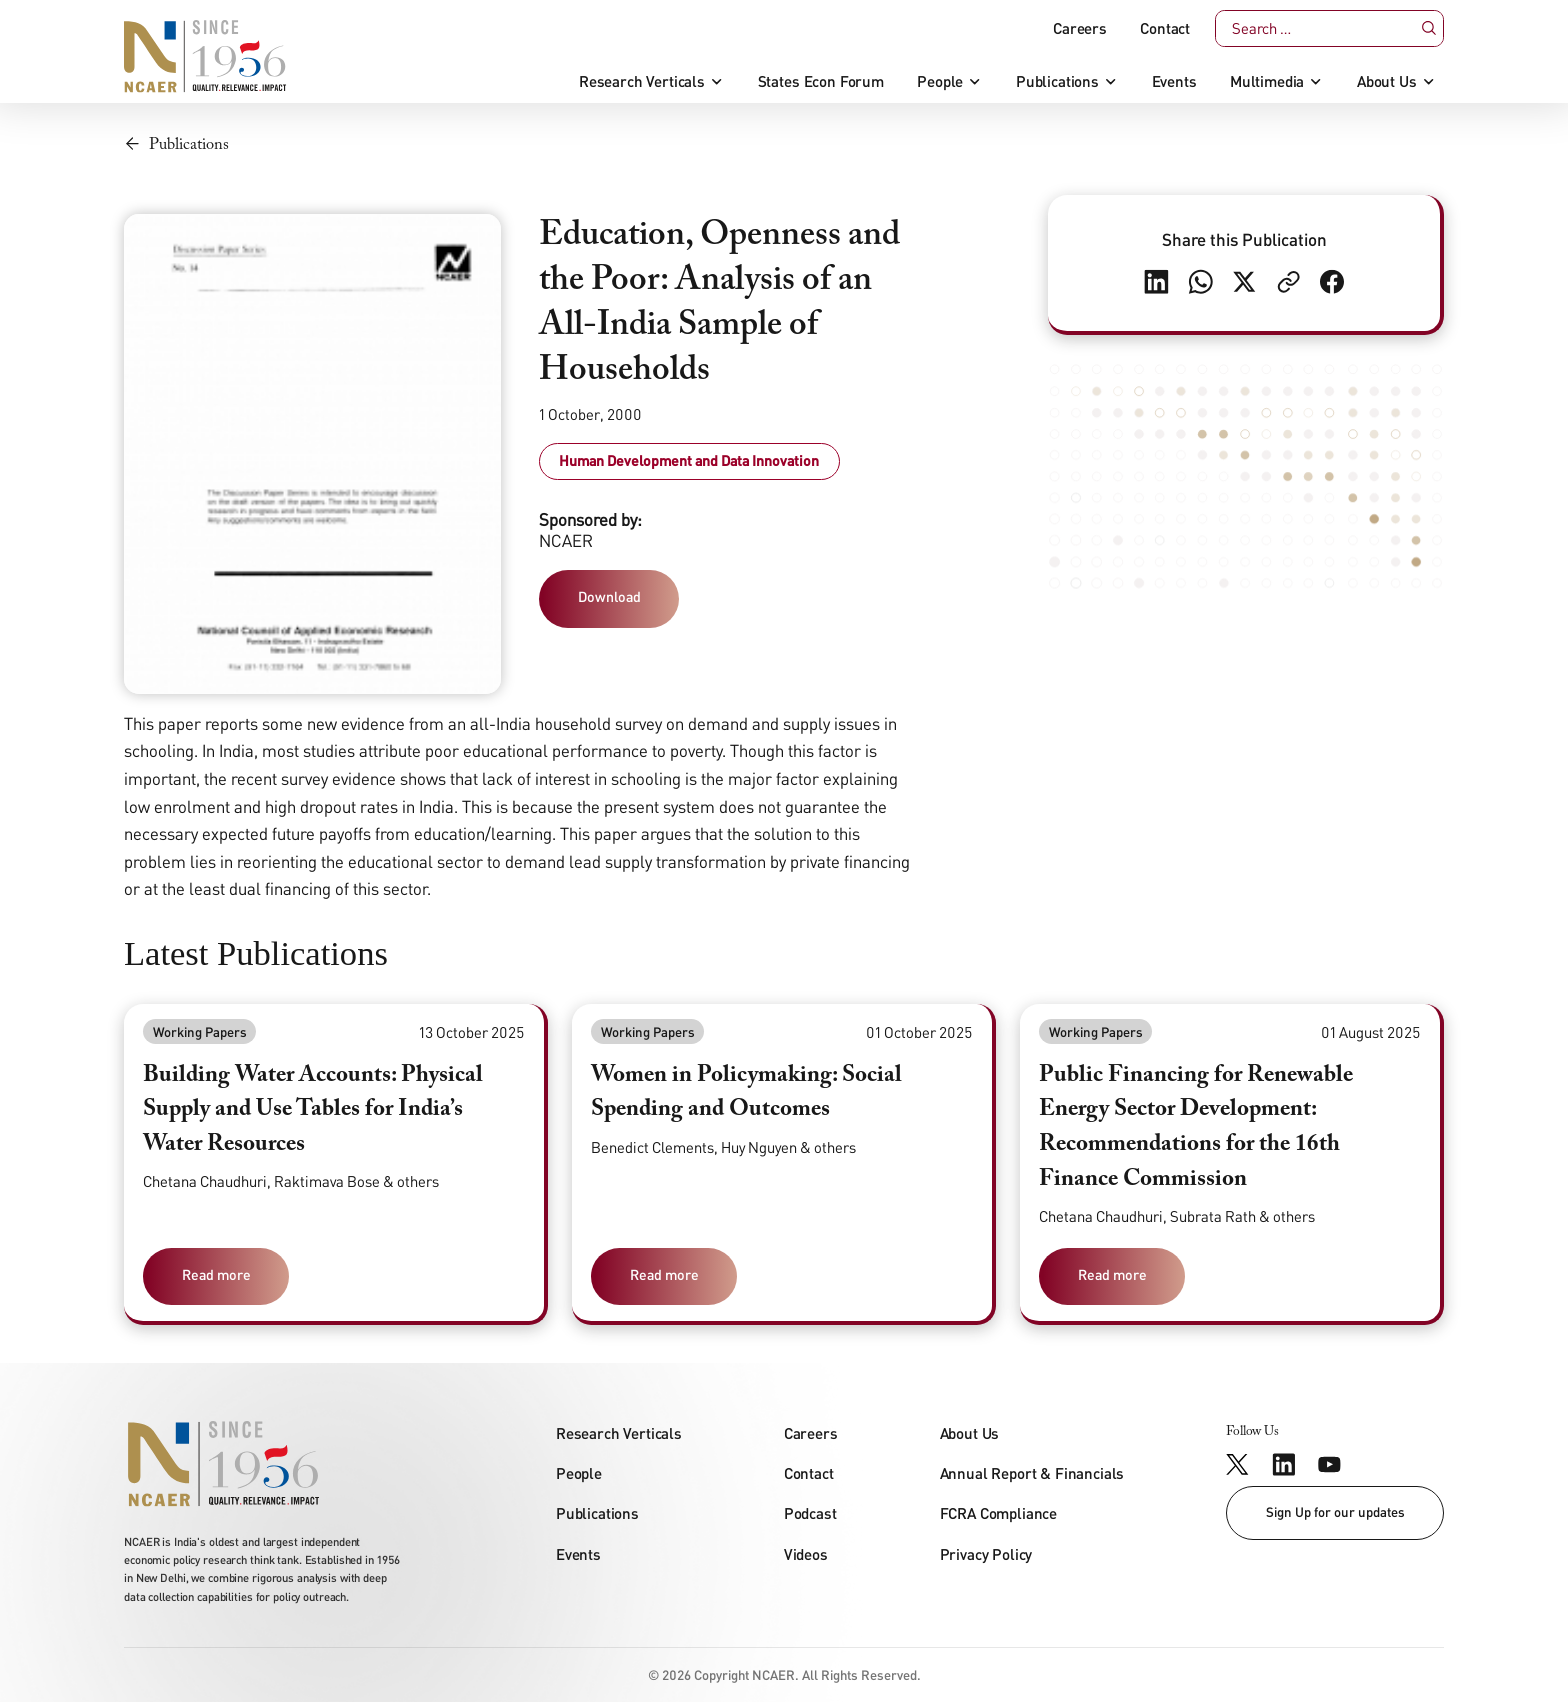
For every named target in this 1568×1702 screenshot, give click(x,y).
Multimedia (1267, 81)
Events (1174, 81)
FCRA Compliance (999, 1513)
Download (609, 596)
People (940, 81)
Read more (216, 1274)
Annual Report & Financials (1032, 1473)
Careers (1080, 28)
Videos (806, 1554)
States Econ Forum (821, 81)
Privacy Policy (986, 1554)
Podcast (810, 1513)
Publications (1057, 81)
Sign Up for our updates (1335, 1512)
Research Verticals (642, 81)
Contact (1165, 28)
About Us (1387, 81)
